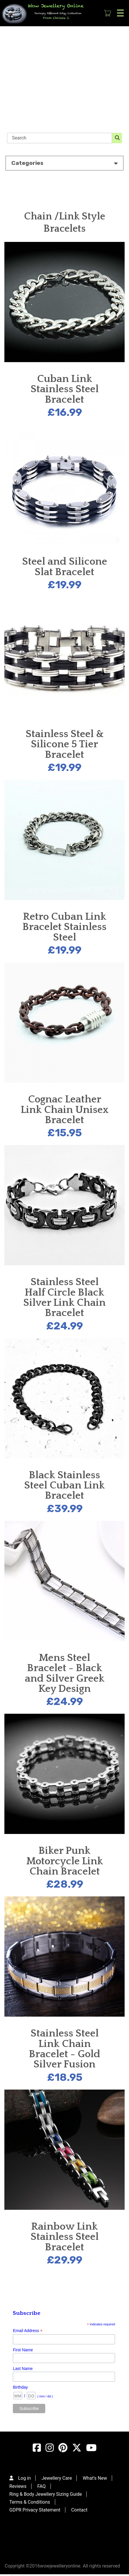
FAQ (41, 2486)
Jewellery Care (56, 2478)
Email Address (28, 2331)
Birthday (20, 2387)
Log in (24, 2478)
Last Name (23, 2368)
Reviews (18, 2486)
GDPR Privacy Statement (34, 2510)
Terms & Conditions (29, 2502)
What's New (95, 2478)
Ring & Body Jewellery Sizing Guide (45, 2494)
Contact (79, 2510)
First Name (23, 2350)
